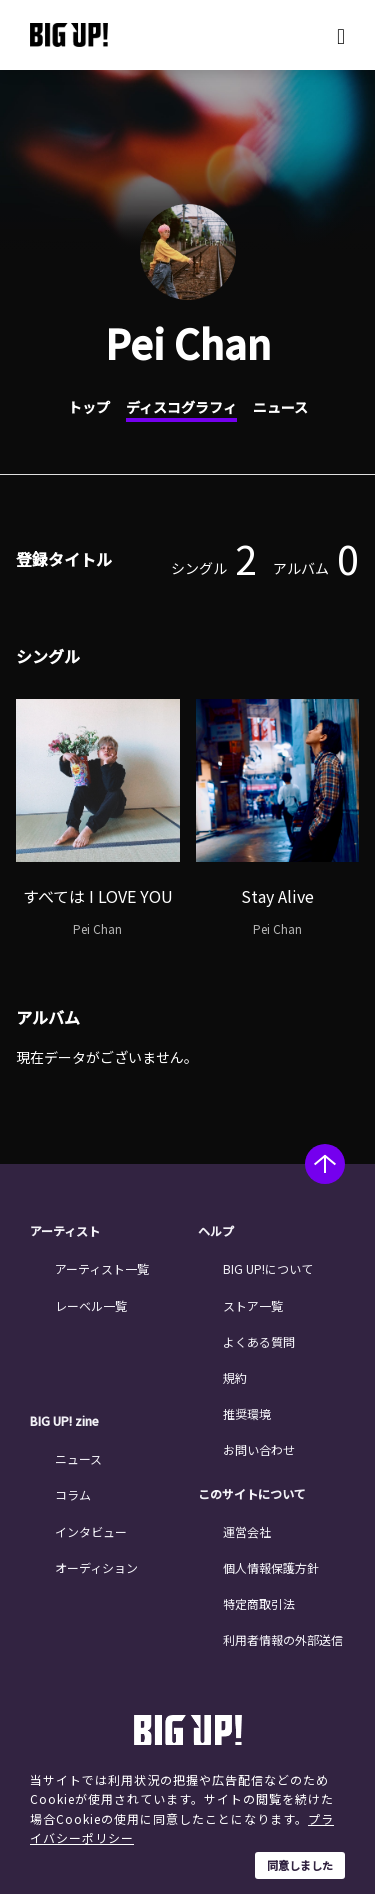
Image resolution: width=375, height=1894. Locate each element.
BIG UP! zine (64, 1421)
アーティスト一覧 (102, 1268)
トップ (89, 407)
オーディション (96, 1567)
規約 (235, 1377)
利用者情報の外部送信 (283, 1639)
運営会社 (247, 1531)
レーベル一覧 (91, 1305)
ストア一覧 (253, 1305)
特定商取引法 (259, 1603)
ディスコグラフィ (181, 407)
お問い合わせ (259, 1449)
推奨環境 (247, 1413)
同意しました (300, 1865)
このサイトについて (252, 1494)
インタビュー (91, 1531)
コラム (73, 1494)
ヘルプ (216, 1231)
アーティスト (65, 1231)
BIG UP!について (268, 1268)
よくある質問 (259, 1341)
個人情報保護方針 (271, 1567)
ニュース (280, 407)
